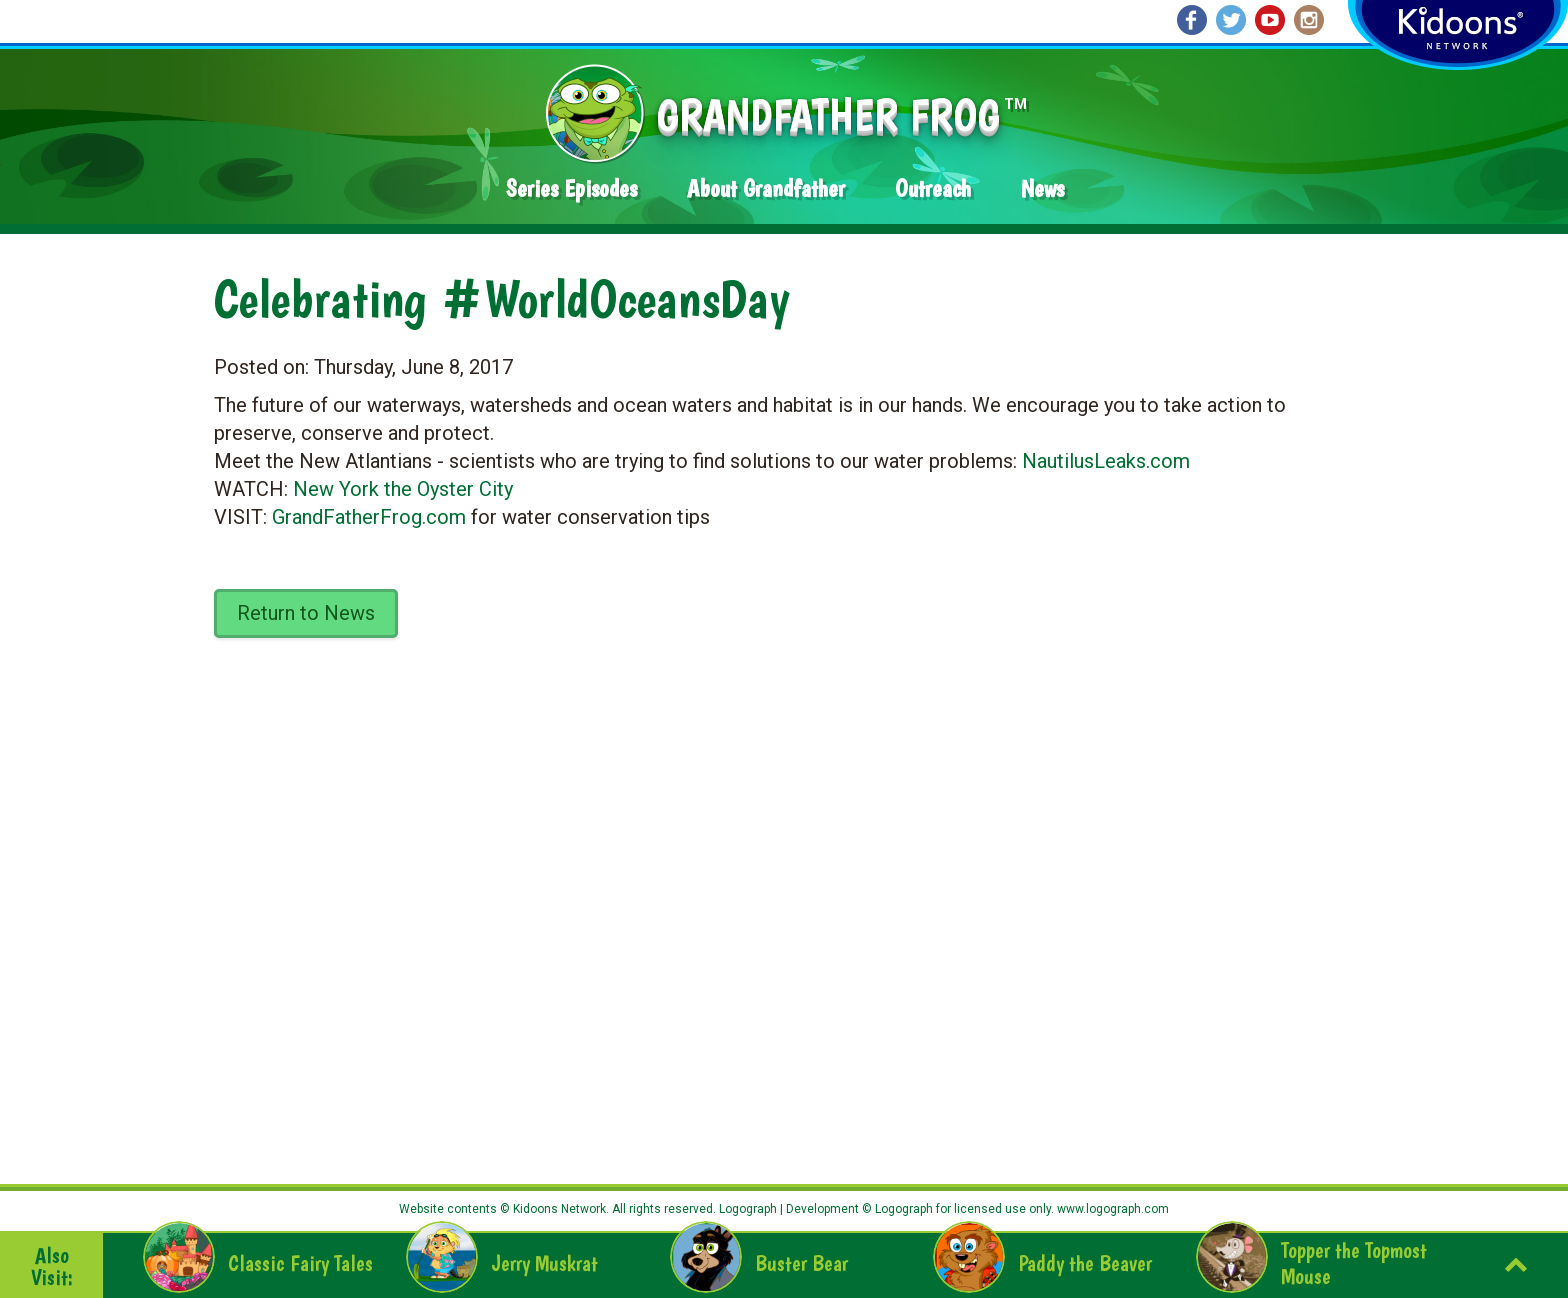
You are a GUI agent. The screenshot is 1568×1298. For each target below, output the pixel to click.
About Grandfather (766, 188)
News (1042, 188)
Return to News (306, 613)
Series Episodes (571, 188)
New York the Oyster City (403, 489)
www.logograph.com (1111, 1209)
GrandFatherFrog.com (369, 517)
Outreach (933, 188)
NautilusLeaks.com (1106, 461)
